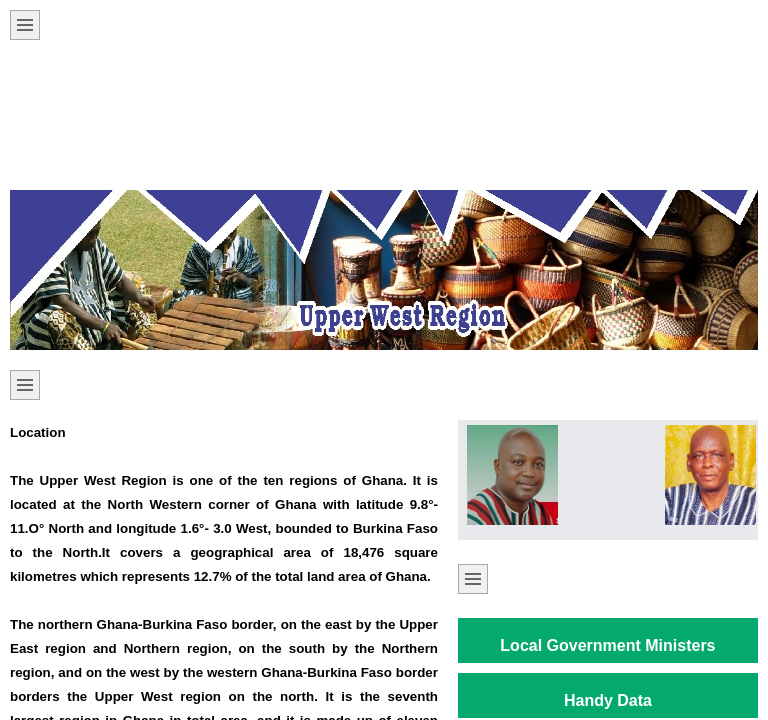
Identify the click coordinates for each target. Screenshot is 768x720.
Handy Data (608, 700)
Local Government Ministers (607, 645)
